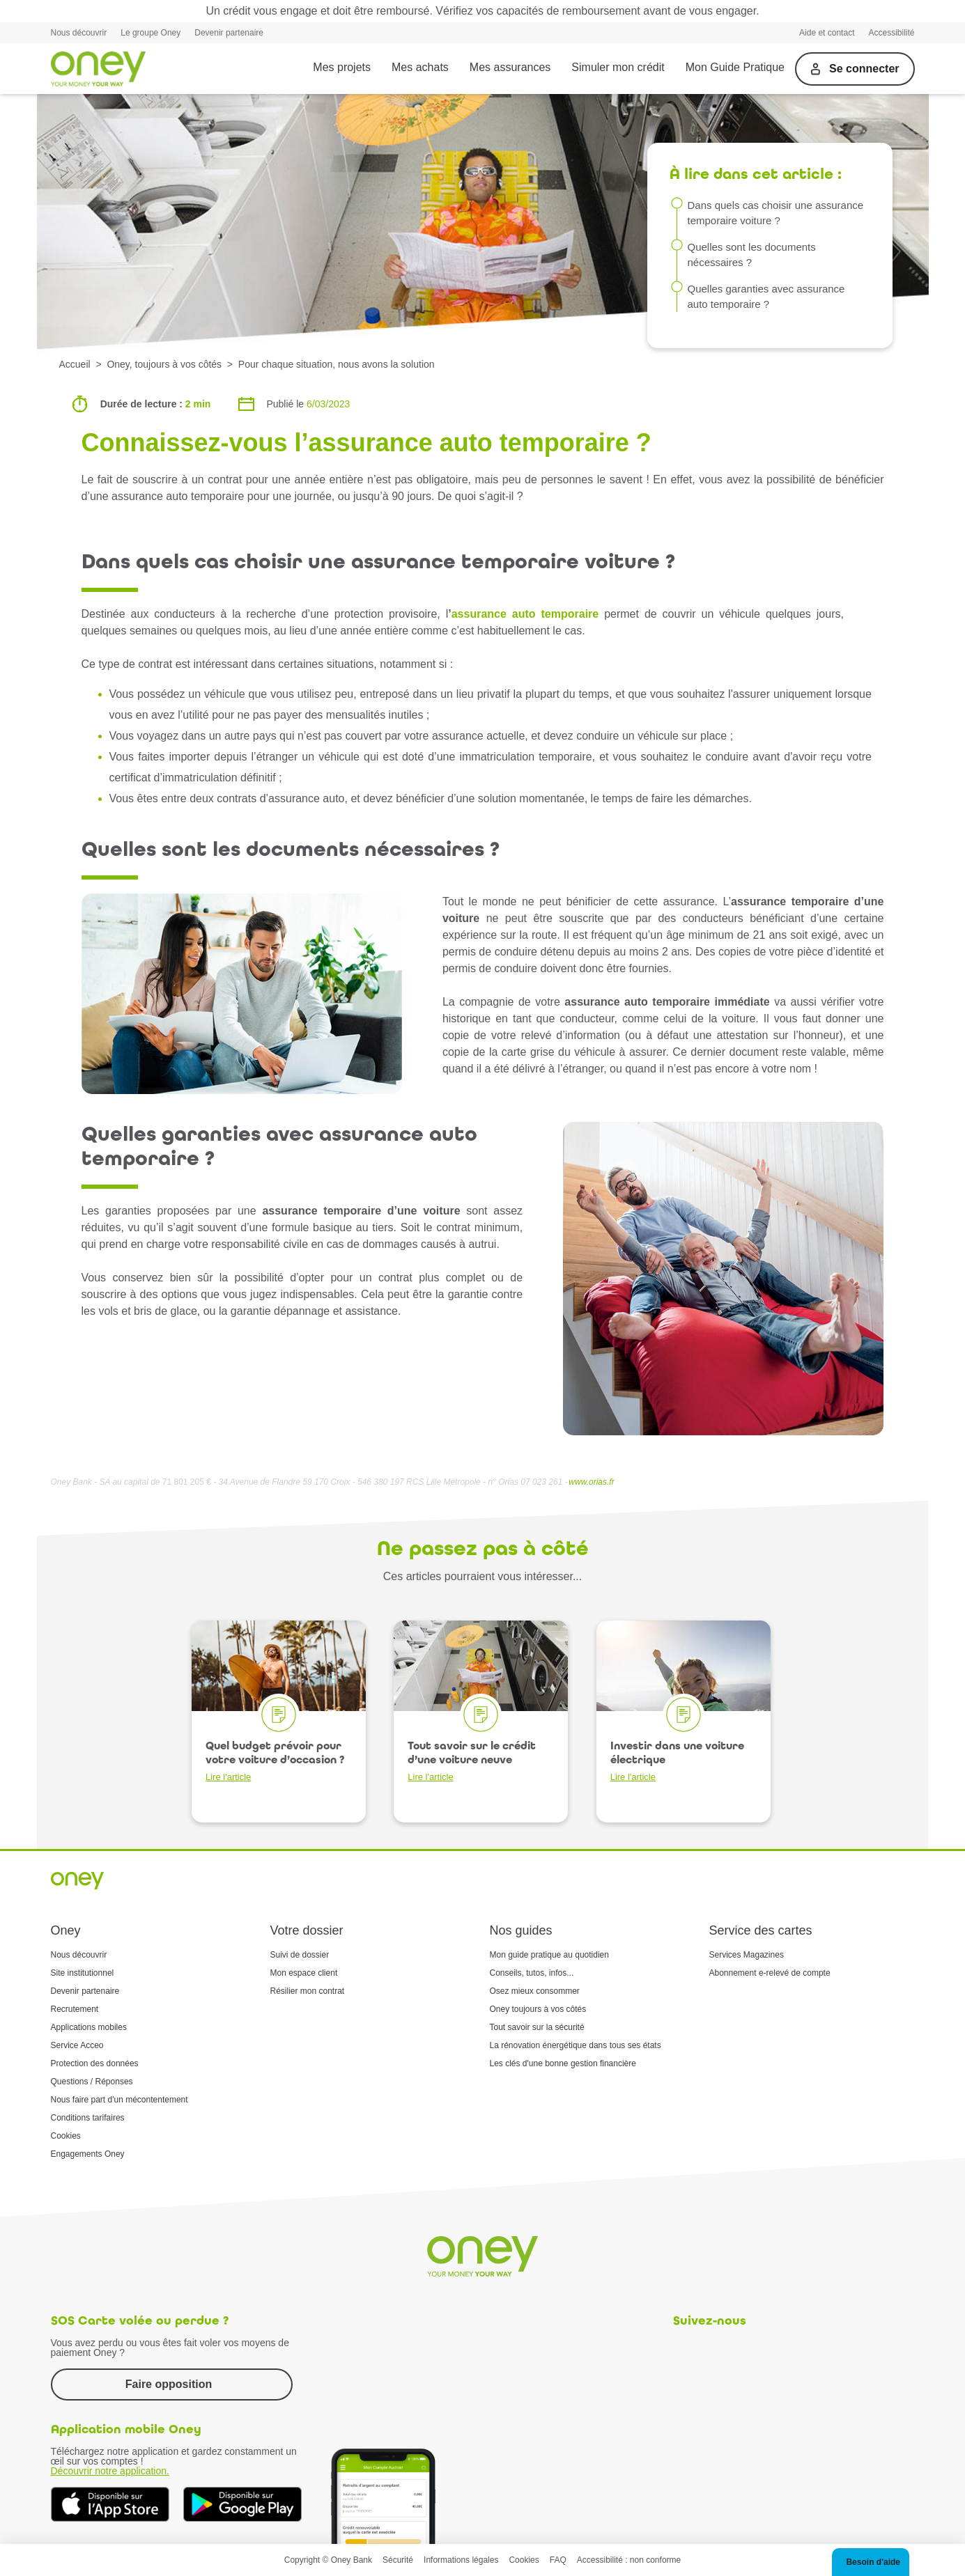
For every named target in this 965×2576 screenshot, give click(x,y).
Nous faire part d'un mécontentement (119, 2100)
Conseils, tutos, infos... (532, 1973)
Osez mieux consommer (535, 1991)
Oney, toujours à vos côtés (164, 364)
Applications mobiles (89, 2027)
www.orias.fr (591, 1482)
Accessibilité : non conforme (629, 2560)
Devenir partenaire (228, 33)
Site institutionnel (82, 1973)
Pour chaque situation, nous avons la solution (336, 364)
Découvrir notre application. (110, 2470)
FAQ (558, 2560)
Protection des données (95, 2063)
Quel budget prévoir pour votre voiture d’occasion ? (275, 1760)
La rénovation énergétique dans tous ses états (575, 2045)
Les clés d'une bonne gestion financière (563, 2063)
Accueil (75, 364)
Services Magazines (746, 1955)
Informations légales (461, 2560)
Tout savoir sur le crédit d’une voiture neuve (472, 1760)
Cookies (66, 2136)
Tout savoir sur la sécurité (537, 2027)
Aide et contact (826, 33)
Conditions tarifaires (88, 2118)
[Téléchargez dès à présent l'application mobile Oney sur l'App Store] (110, 2504)
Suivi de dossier (300, 1955)
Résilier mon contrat (307, 1991)
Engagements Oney (88, 2154)
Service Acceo (77, 2045)
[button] (870, 2562)
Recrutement (75, 2009)
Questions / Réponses (92, 2081)
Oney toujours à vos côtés (538, 2009)
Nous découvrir (79, 33)
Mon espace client (304, 1973)
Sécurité (398, 2560)
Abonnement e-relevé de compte (770, 1973)
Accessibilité (891, 33)
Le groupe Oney (150, 33)
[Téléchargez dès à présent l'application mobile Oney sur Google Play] (242, 2504)
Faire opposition (168, 2384)
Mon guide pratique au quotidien (549, 1955)
